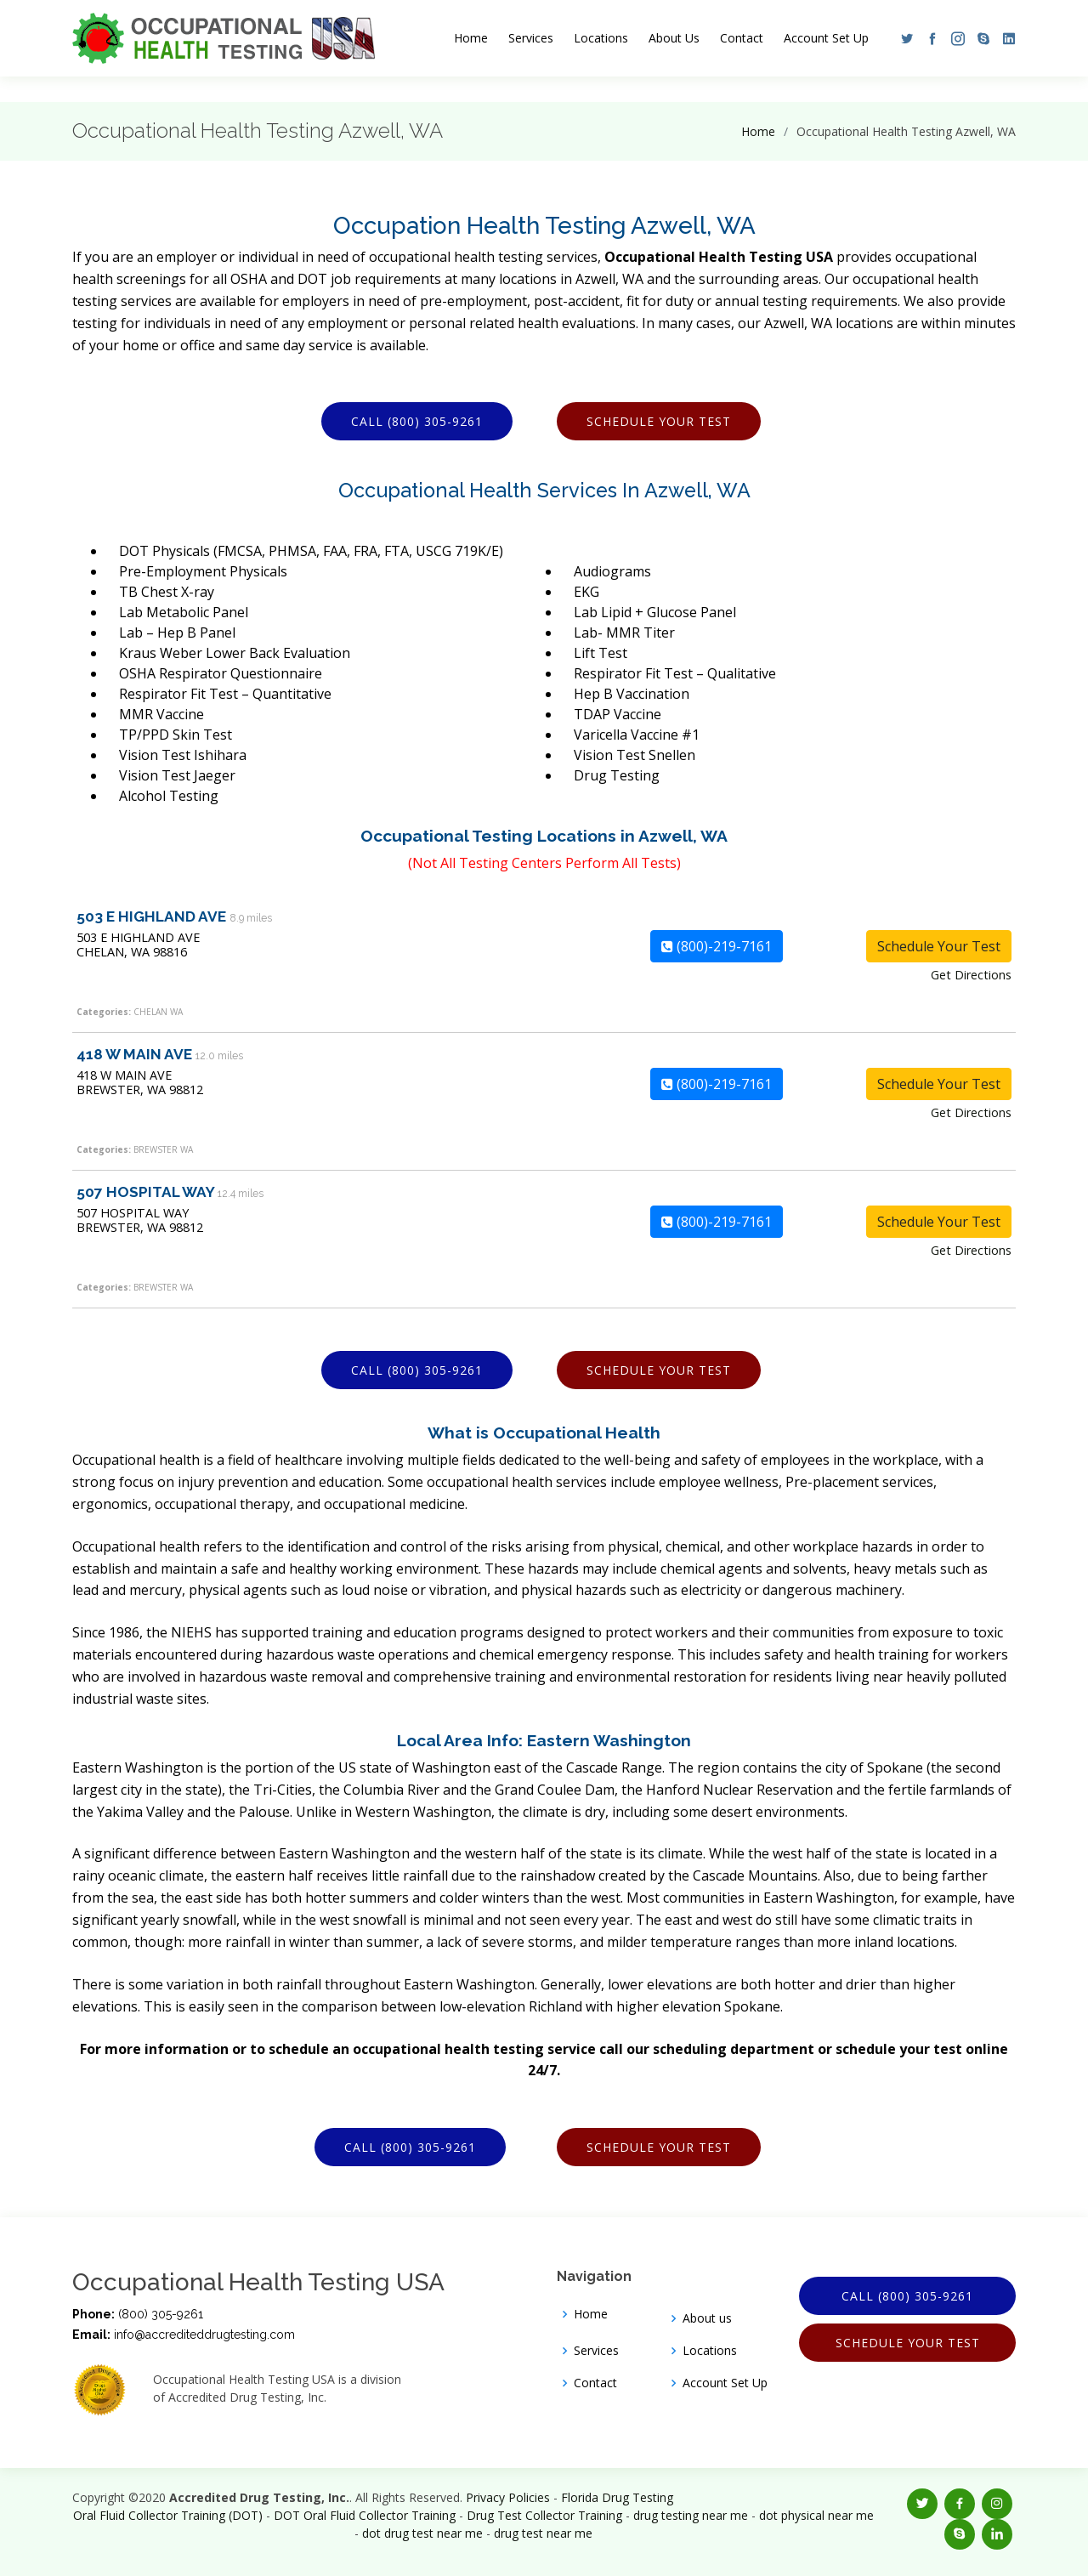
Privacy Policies (508, 2497)
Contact (741, 38)
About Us (674, 38)
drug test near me (543, 2533)
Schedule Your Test (658, 421)
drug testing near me (690, 2515)
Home (471, 38)
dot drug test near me (422, 2533)
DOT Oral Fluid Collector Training (365, 2515)
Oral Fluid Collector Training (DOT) (168, 2515)
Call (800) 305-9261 (417, 421)
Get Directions (971, 975)
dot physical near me (816, 2515)
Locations (601, 38)
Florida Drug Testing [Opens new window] (617, 2497)
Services (530, 38)
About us (707, 2318)
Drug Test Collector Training (544, 2515)
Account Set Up (826, 38)
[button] (903, 38)
